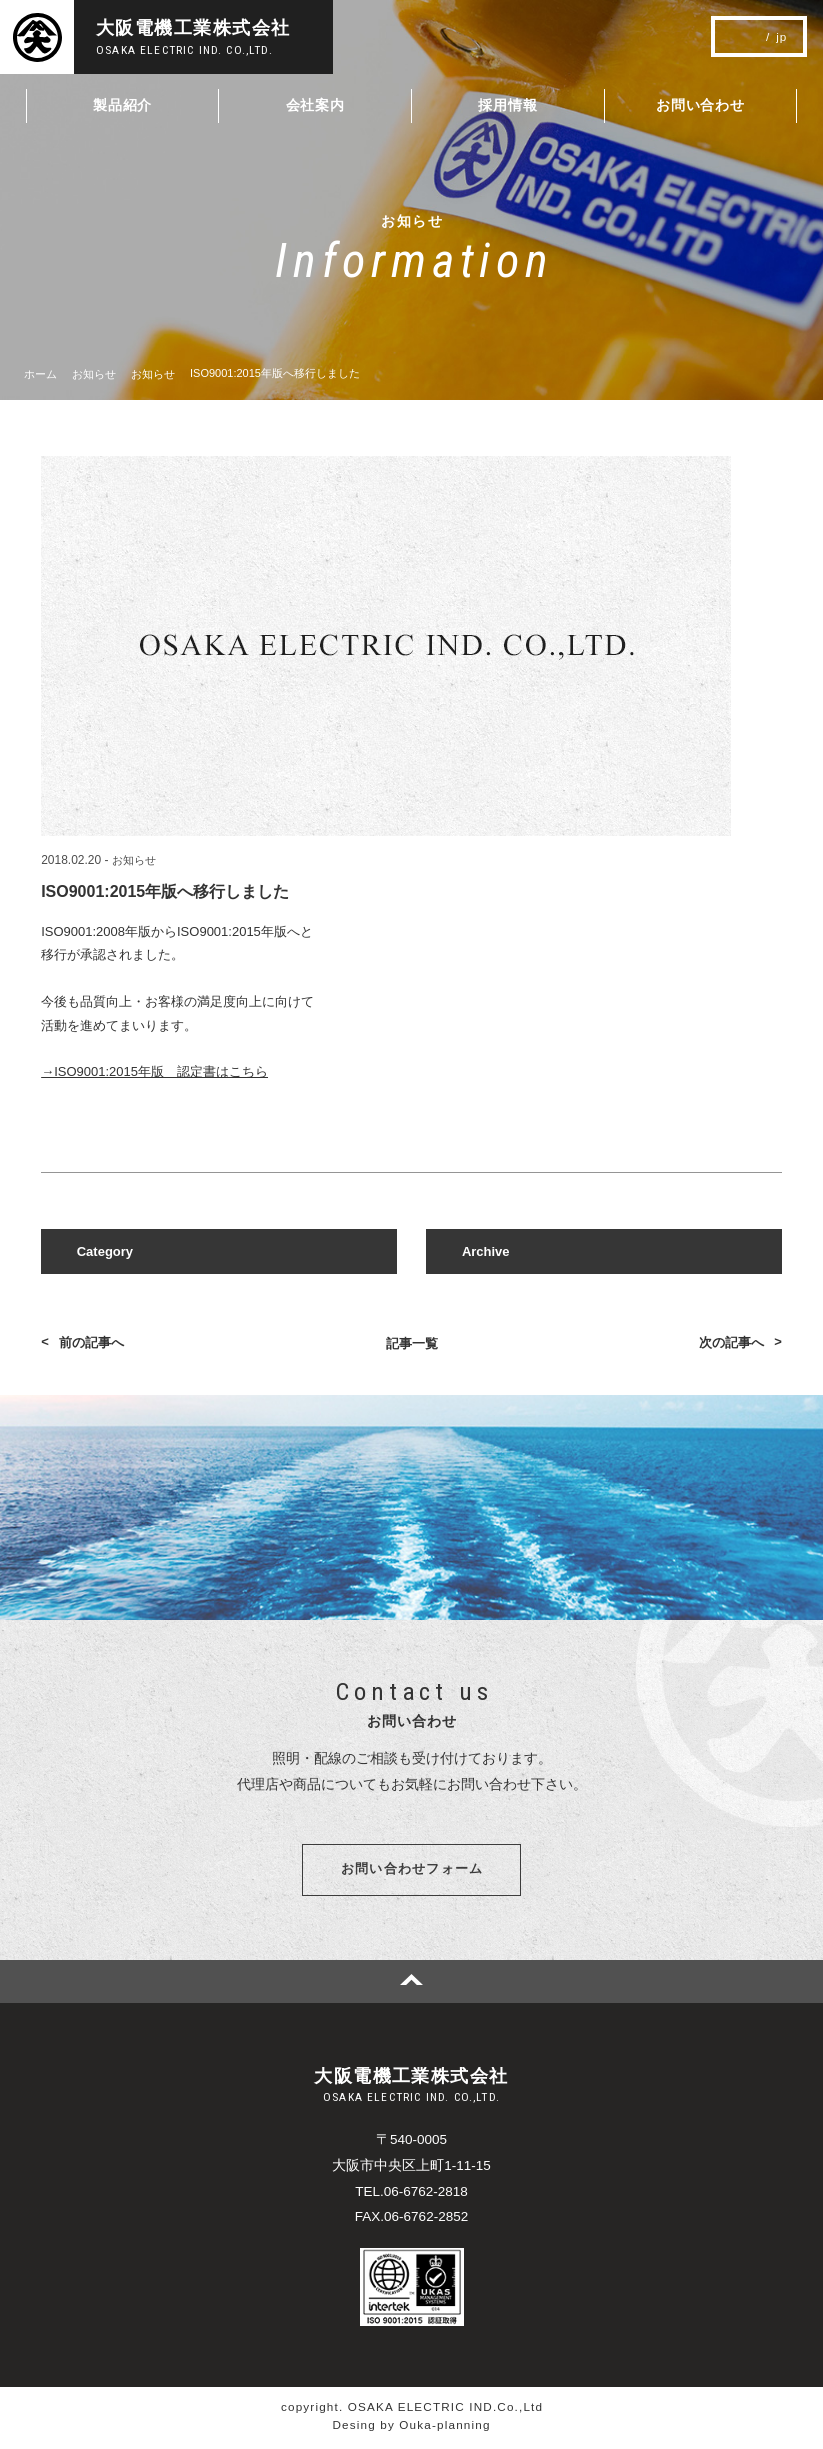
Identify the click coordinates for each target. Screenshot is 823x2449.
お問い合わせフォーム (412, 1871)
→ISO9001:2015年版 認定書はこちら (154, 1071)
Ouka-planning (444, 2428)
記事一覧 (412, 1343)
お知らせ (134, 860)
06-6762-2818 (426, 2195)
